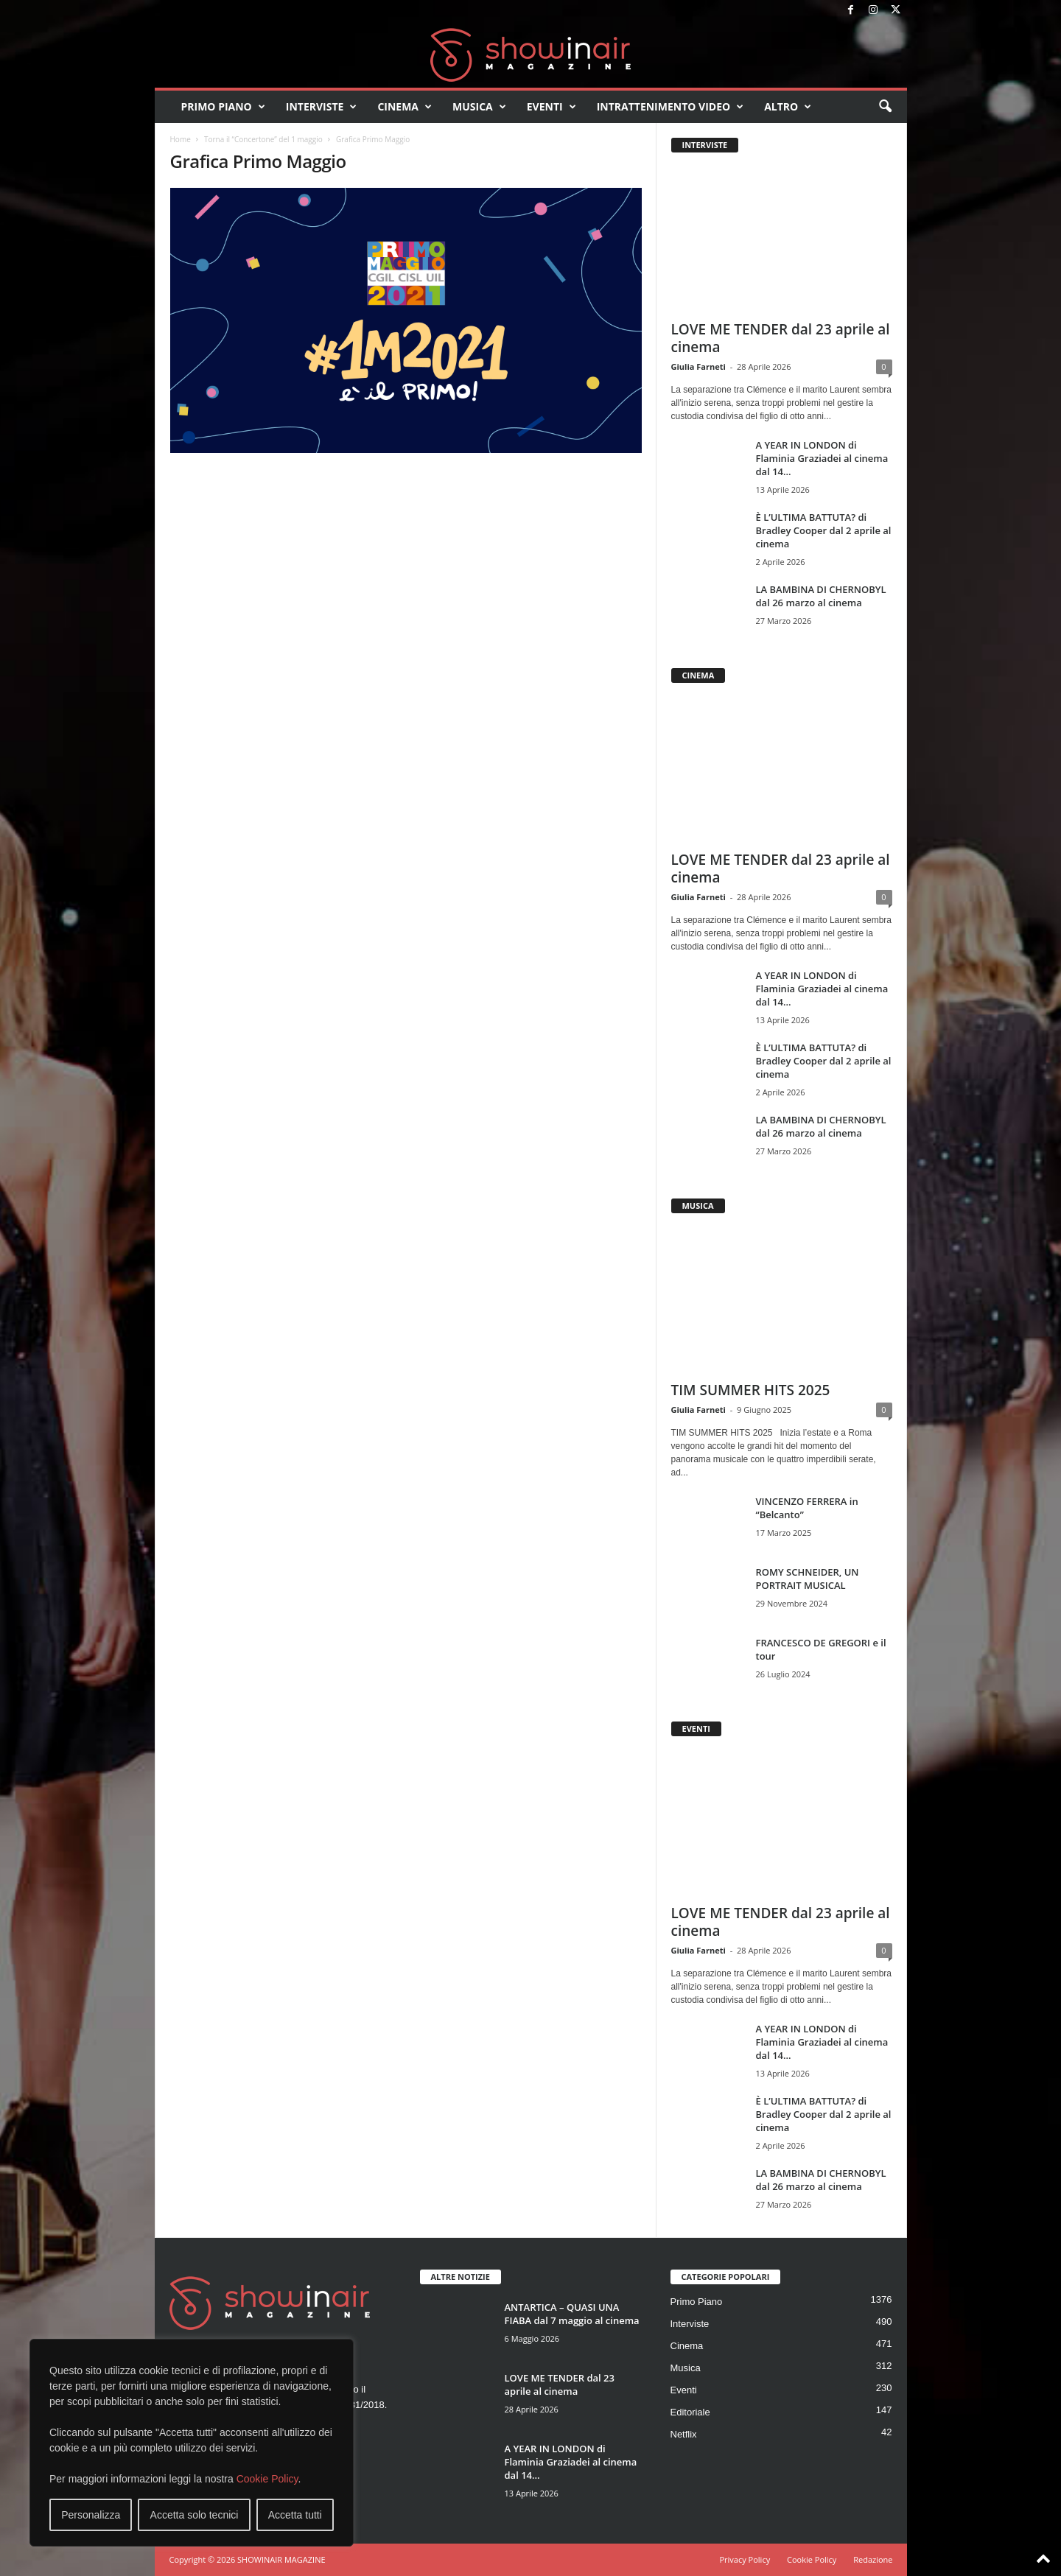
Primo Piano (223, 107)
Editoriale (690, 2412)
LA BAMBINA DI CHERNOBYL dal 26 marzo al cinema (821, 596)
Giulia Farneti (698, 366)
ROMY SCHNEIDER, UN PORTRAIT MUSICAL (807, 1578)
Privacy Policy (744, 2559)
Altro (787, 107)
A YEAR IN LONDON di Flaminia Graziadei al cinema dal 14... (822, 458)
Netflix (683, 2434)
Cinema (404, 107)
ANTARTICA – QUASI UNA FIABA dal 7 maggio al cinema (572, 2313)
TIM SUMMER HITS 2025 (750, 1390)
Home (180, 139)
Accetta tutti (295, 2515)
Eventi (551, 107)
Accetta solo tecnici (194, 2515)
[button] (885, 107)
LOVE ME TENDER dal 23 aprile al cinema (780, 338)
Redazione (872, 2559)
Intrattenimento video (670, 107)
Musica (479, 107)
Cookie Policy (267, 2479)
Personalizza (90, 2515)
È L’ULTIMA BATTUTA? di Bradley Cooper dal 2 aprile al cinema (824, 530)
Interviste (321, 107)
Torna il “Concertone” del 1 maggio (263, 139)
